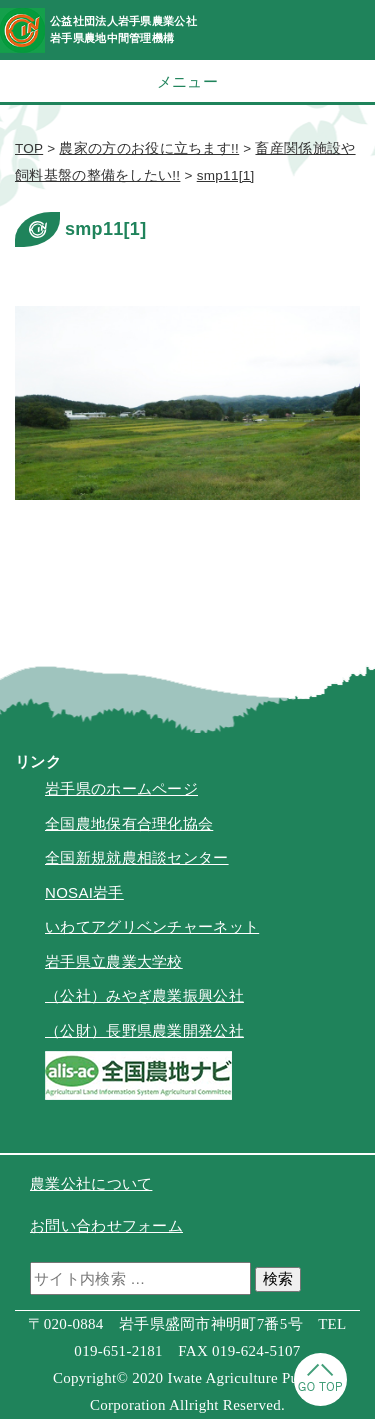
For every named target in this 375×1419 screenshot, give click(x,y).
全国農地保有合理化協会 (129, 823)
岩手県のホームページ (121, 788)
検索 (278, 1278)
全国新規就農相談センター (137, 857)
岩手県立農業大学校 (114, 961)
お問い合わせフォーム (106, 1225)
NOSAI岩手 (84, 892)
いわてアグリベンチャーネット (152, 926)
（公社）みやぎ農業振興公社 (144, 995)
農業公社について (91, 1183)
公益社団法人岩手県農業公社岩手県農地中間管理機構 (123, 29)
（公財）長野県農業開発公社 (144, 1030)
